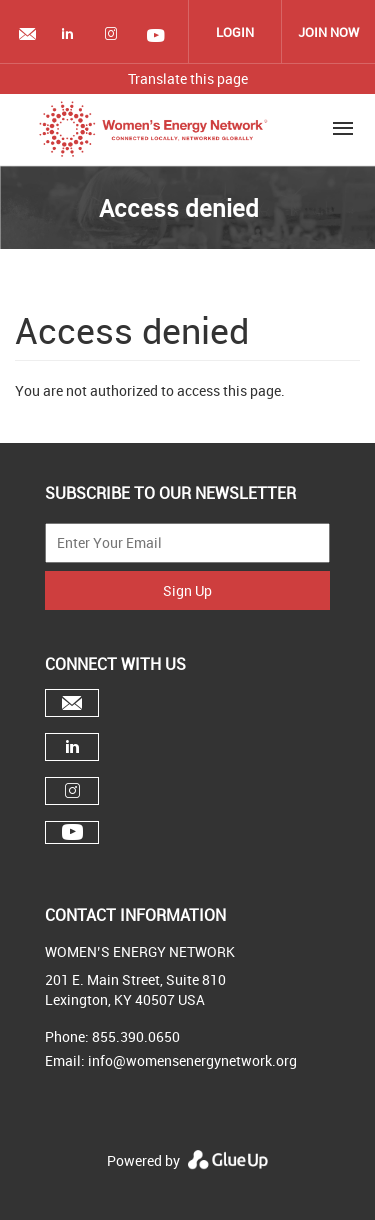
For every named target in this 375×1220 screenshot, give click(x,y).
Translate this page (188, 78)
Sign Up (187, 590)
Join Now (328, 32)
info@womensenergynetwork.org (192, 1060)
